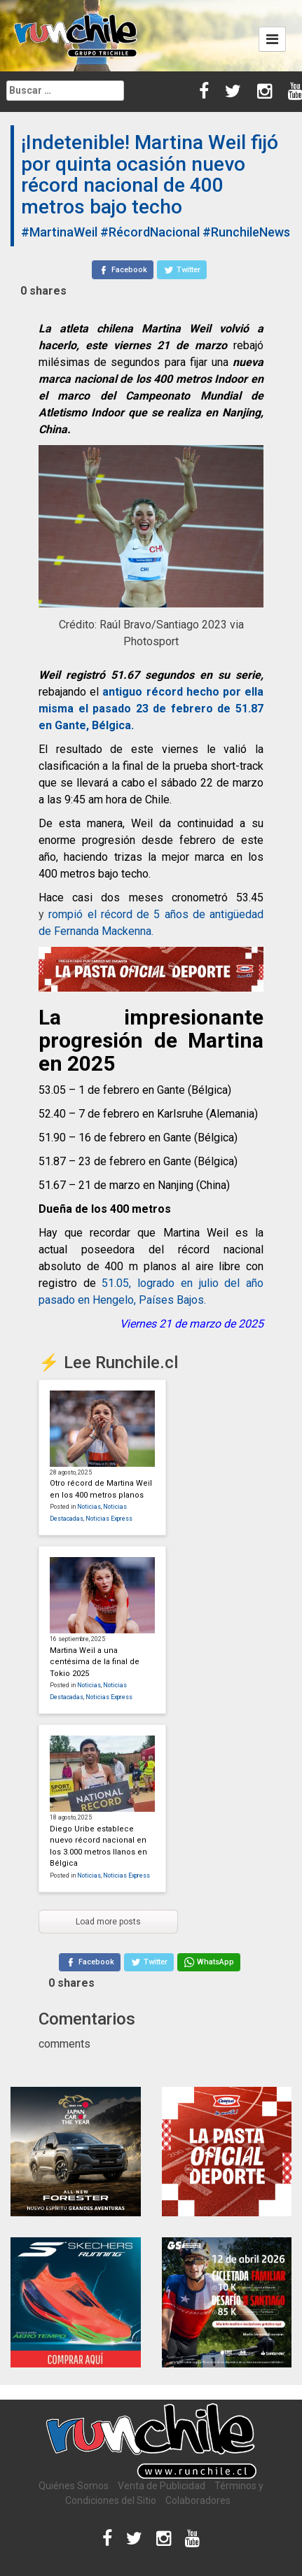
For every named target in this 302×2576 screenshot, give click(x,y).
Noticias (89, 1506)
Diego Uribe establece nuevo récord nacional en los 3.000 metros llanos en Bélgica (98, 1846)
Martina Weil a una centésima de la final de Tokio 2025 (94, 1662)
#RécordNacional (150, 232)
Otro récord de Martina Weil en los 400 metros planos (101, 1489)
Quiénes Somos (74, 2485)
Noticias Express (108, 1518)
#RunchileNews (246, 232)
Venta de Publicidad (161, 2485)
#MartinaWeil (59, 232)
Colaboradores (198, 2500)
